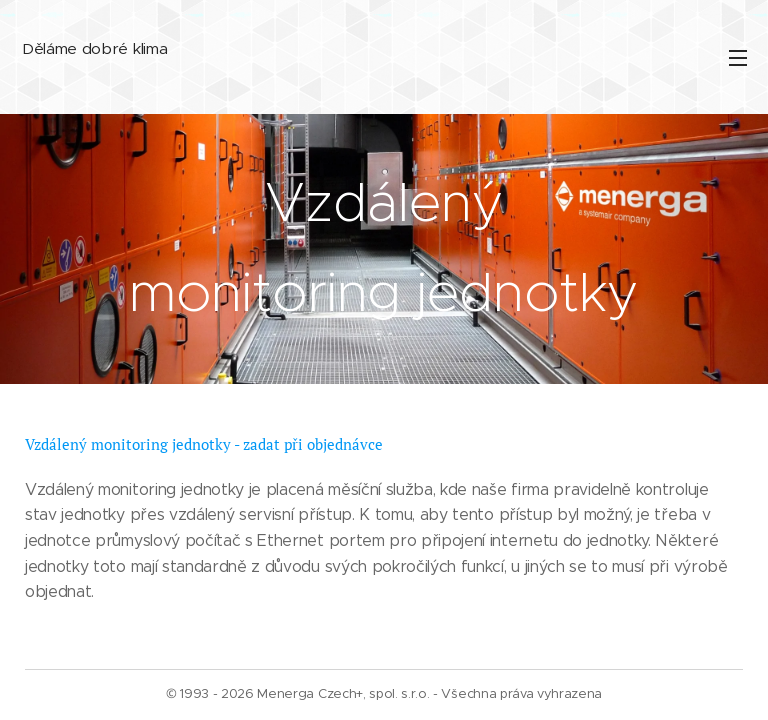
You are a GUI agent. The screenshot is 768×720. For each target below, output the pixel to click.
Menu (738, 58)
